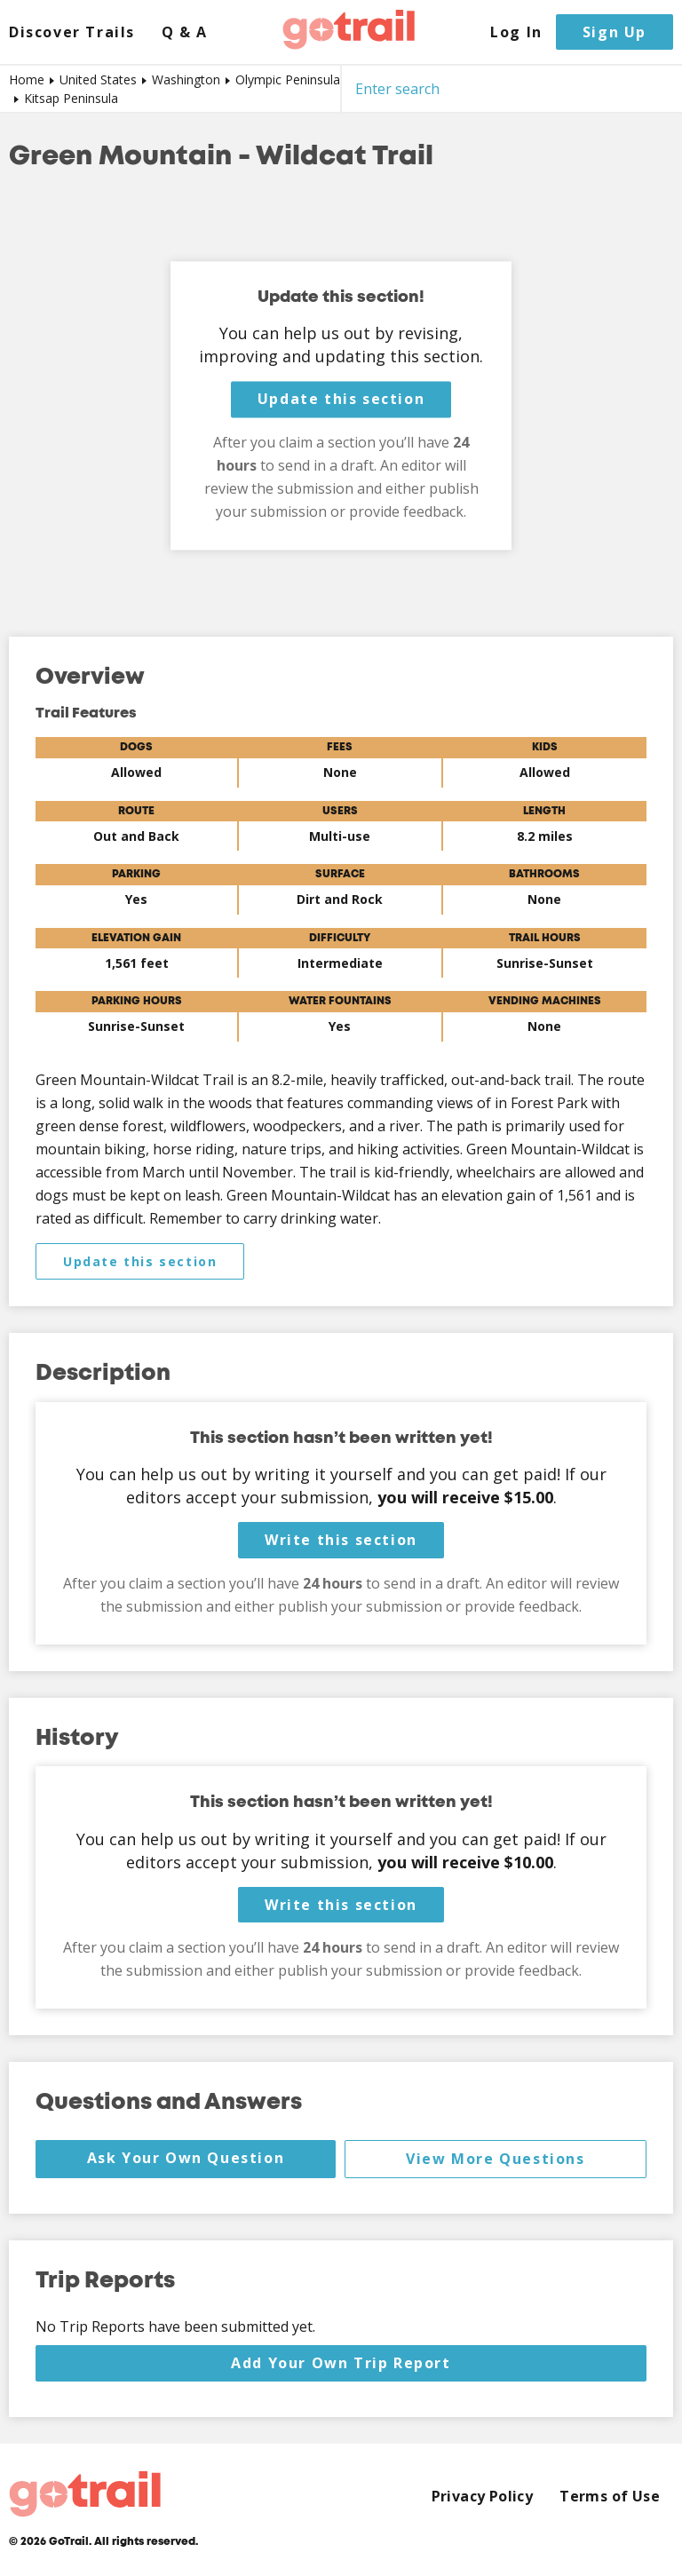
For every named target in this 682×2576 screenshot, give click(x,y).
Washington (186, 79)
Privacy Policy (483, 2496)
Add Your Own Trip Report (340, 2363)
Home (26, 79)
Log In (516, 32)
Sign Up (614, 32)
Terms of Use (609, 2496)
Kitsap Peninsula (71, 98)
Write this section (341, 1540)
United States (98, 79)
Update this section (341, 399)
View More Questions (495, 2158)
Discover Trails (72, 32)
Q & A (185, 32)
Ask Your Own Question (186, 2158)
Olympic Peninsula (287, 79)
